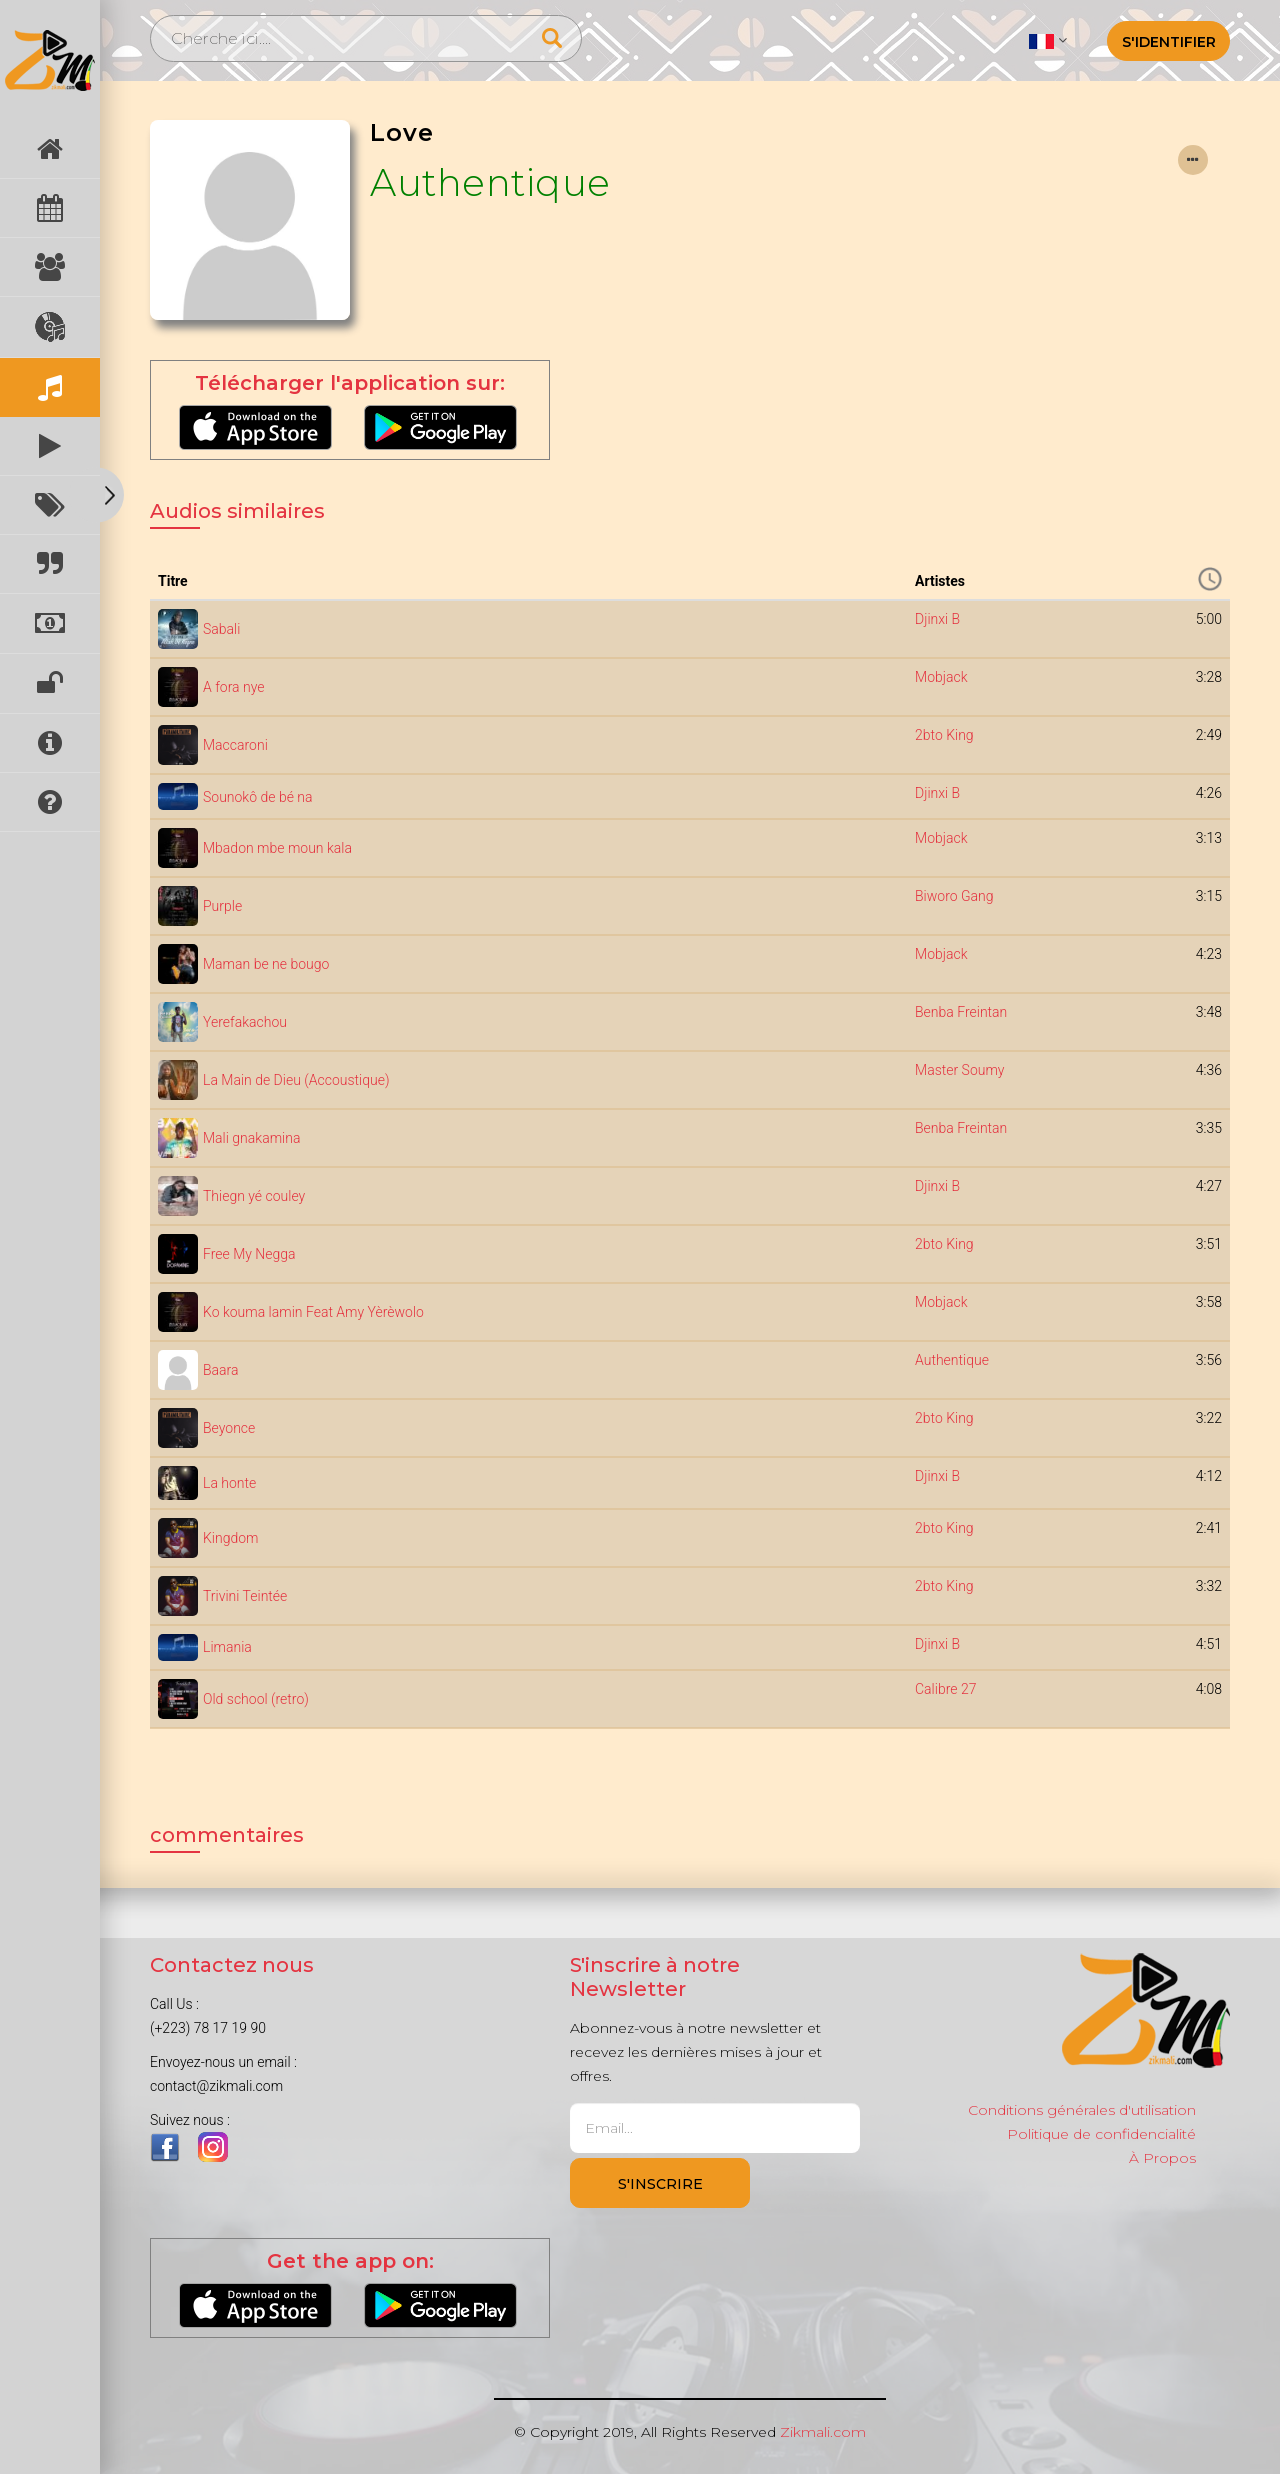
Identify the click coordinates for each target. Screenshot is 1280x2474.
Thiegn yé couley (254, 1196)
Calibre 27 (945, 1689)
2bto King (944, 735)
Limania (227, 1647)
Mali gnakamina (251, 1138)
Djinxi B (937, 619)
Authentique (490, 182)
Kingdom (230, 1538)
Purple (222, 906)
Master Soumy (959, 1070)
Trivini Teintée (245, 1596)
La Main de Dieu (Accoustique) (296, 1080)
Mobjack (941, 677)
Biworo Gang (954, 896)
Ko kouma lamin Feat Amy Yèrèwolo (313, 1312)
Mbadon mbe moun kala (277, 848)
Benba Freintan (961, 1012)
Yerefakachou (245, 1022)
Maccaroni (235, 745)
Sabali (221, 629)
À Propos (1162, 2158)
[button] (1047, 40)
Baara (221, 1370)
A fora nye (233, 687)
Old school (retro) (256, 1699)
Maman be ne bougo (266, 964)
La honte (229, 1483)
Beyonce (229, 1428)
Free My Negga (249, 1254)
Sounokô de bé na (258, 797)
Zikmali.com (823, 2432)
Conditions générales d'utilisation (1082, 2110)
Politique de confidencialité (1101, 2134)
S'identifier (1169, 42)
